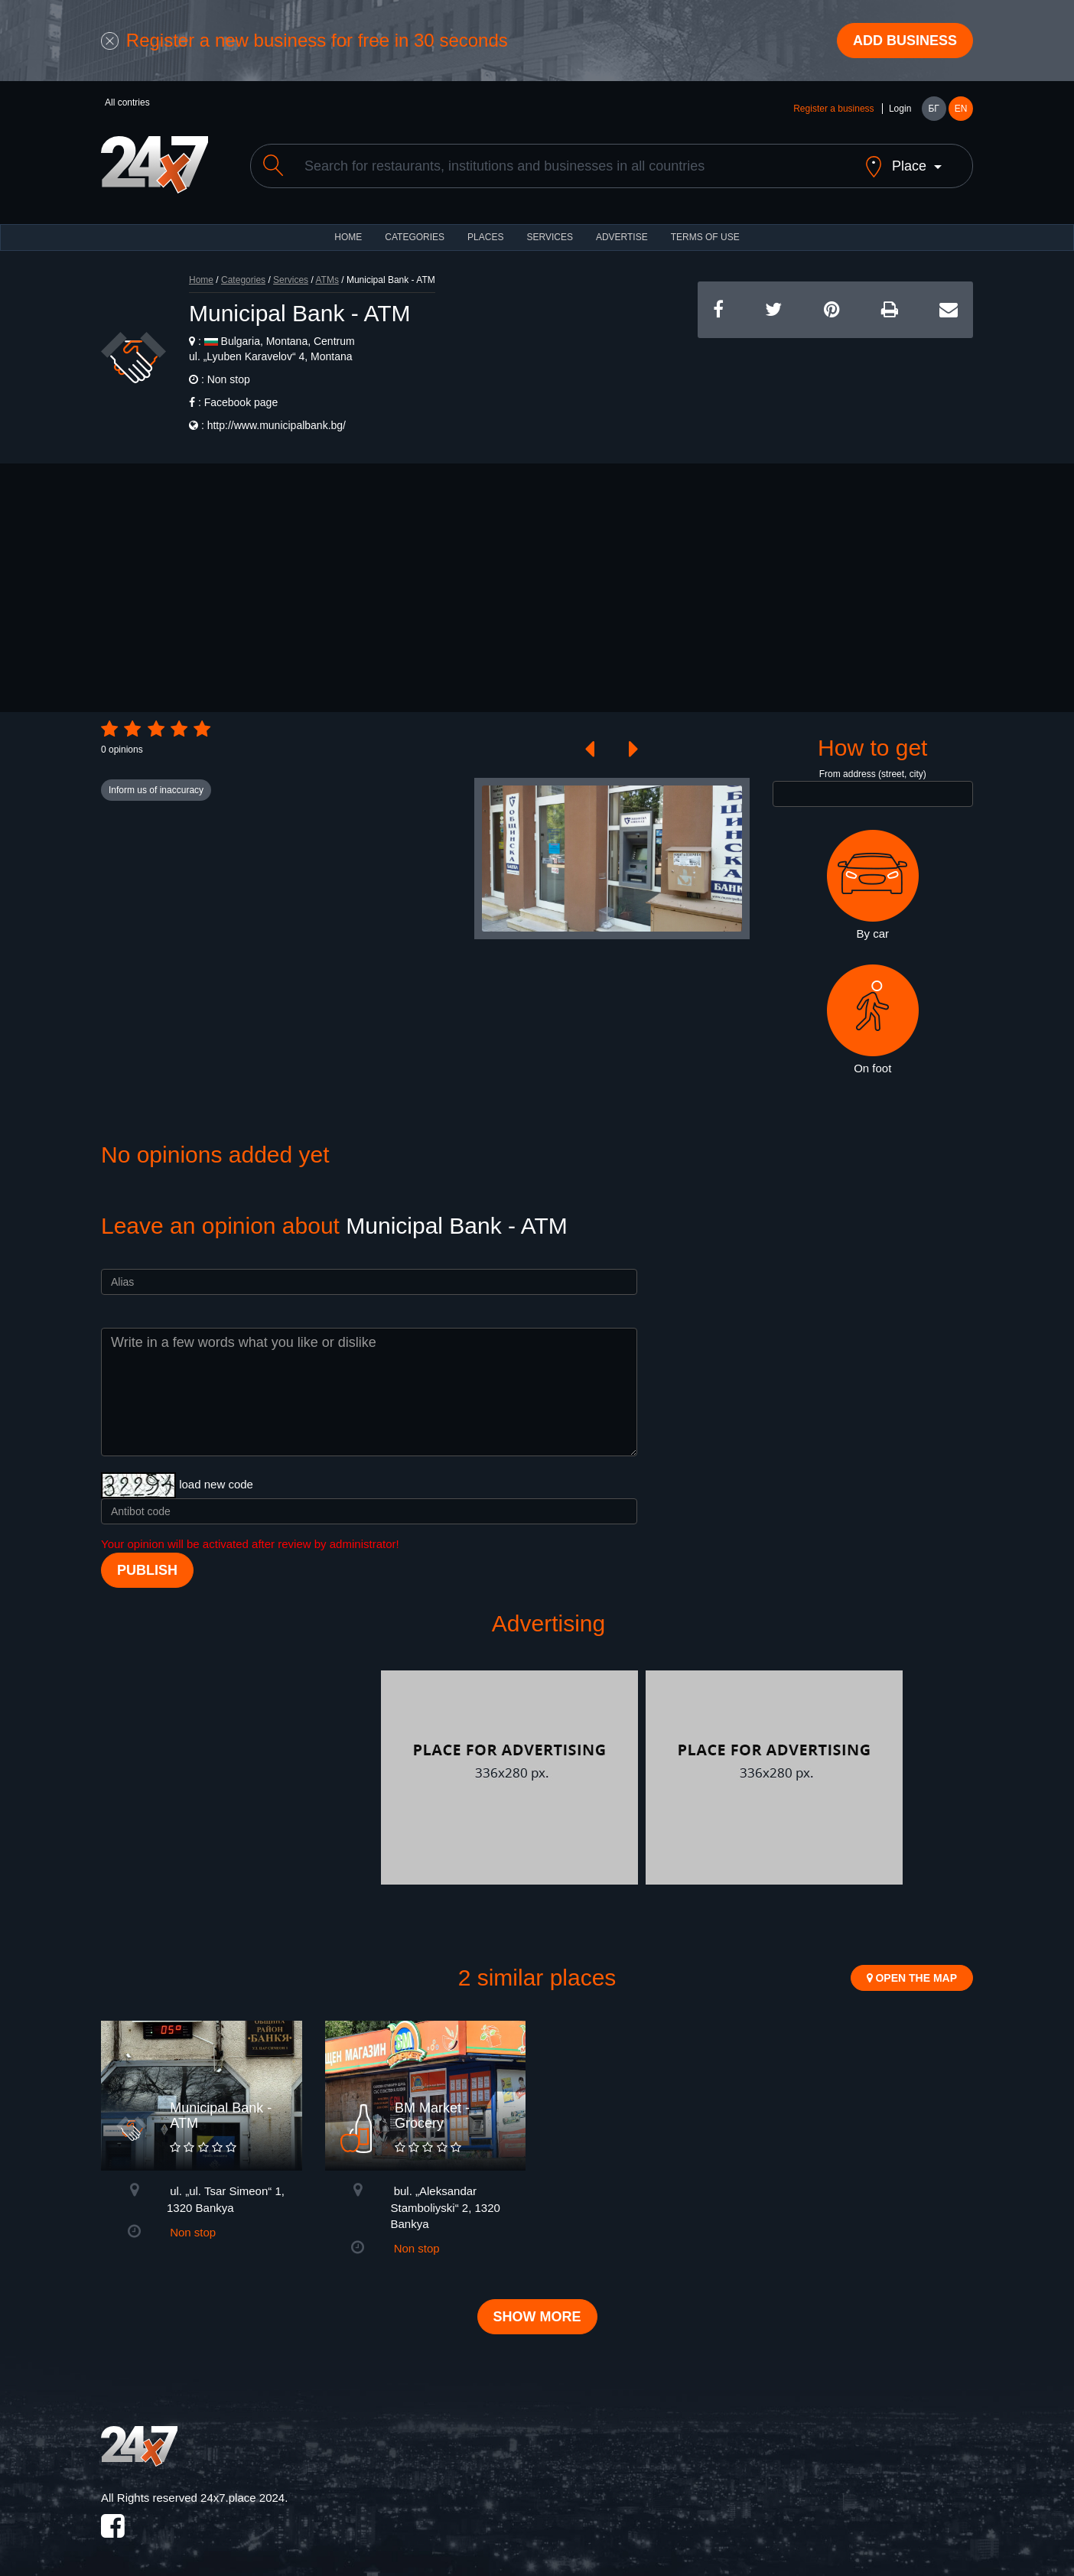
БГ (933, 108)
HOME (348, 237)
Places (485, 237)
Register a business (833, 108)
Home (201, 280)
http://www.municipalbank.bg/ (276, 425)
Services (549, 237)
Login (900, 108)
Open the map (912, 1978)
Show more (537, 2316)
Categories (243, 280)
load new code (216, 1484)
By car (873, 885)
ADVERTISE (622, 237)
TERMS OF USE (705, 237)
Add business (905, 40)
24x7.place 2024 (242, 2497)
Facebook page (241, 402)
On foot (873, 1019)
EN (961, 108)
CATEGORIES (414, 237)
